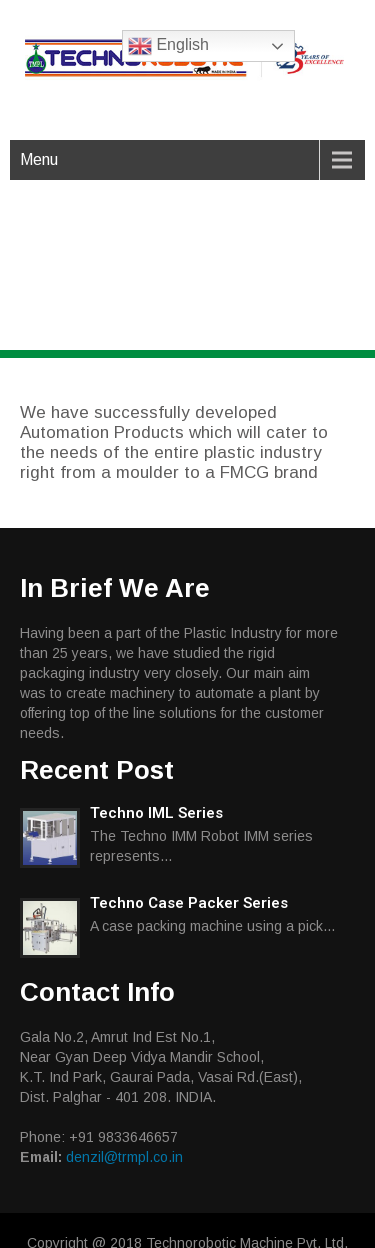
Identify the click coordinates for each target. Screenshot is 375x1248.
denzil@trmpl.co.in (124, 1157)
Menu (39, 159)
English (168, 46)
